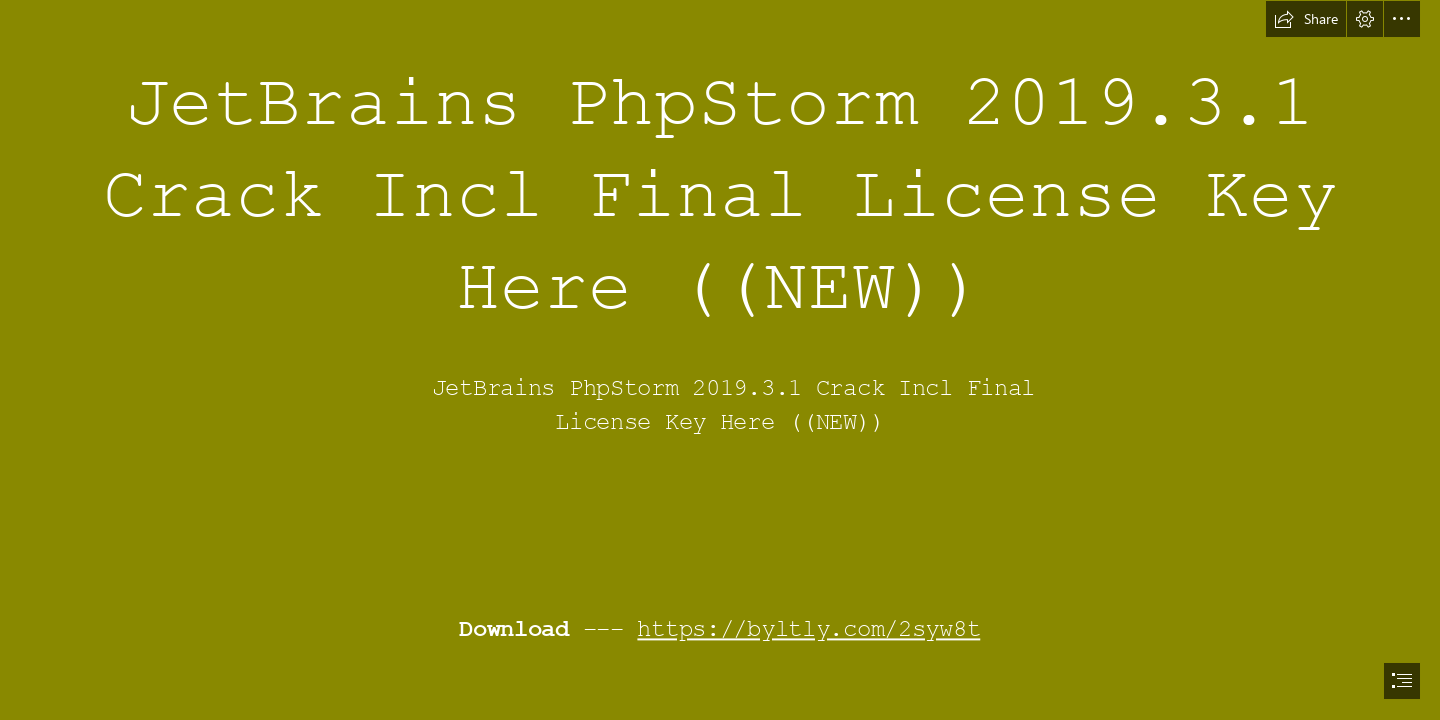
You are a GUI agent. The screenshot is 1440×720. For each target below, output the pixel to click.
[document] (720, 360)
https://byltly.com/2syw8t (809, 630)
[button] (1306, 19)
